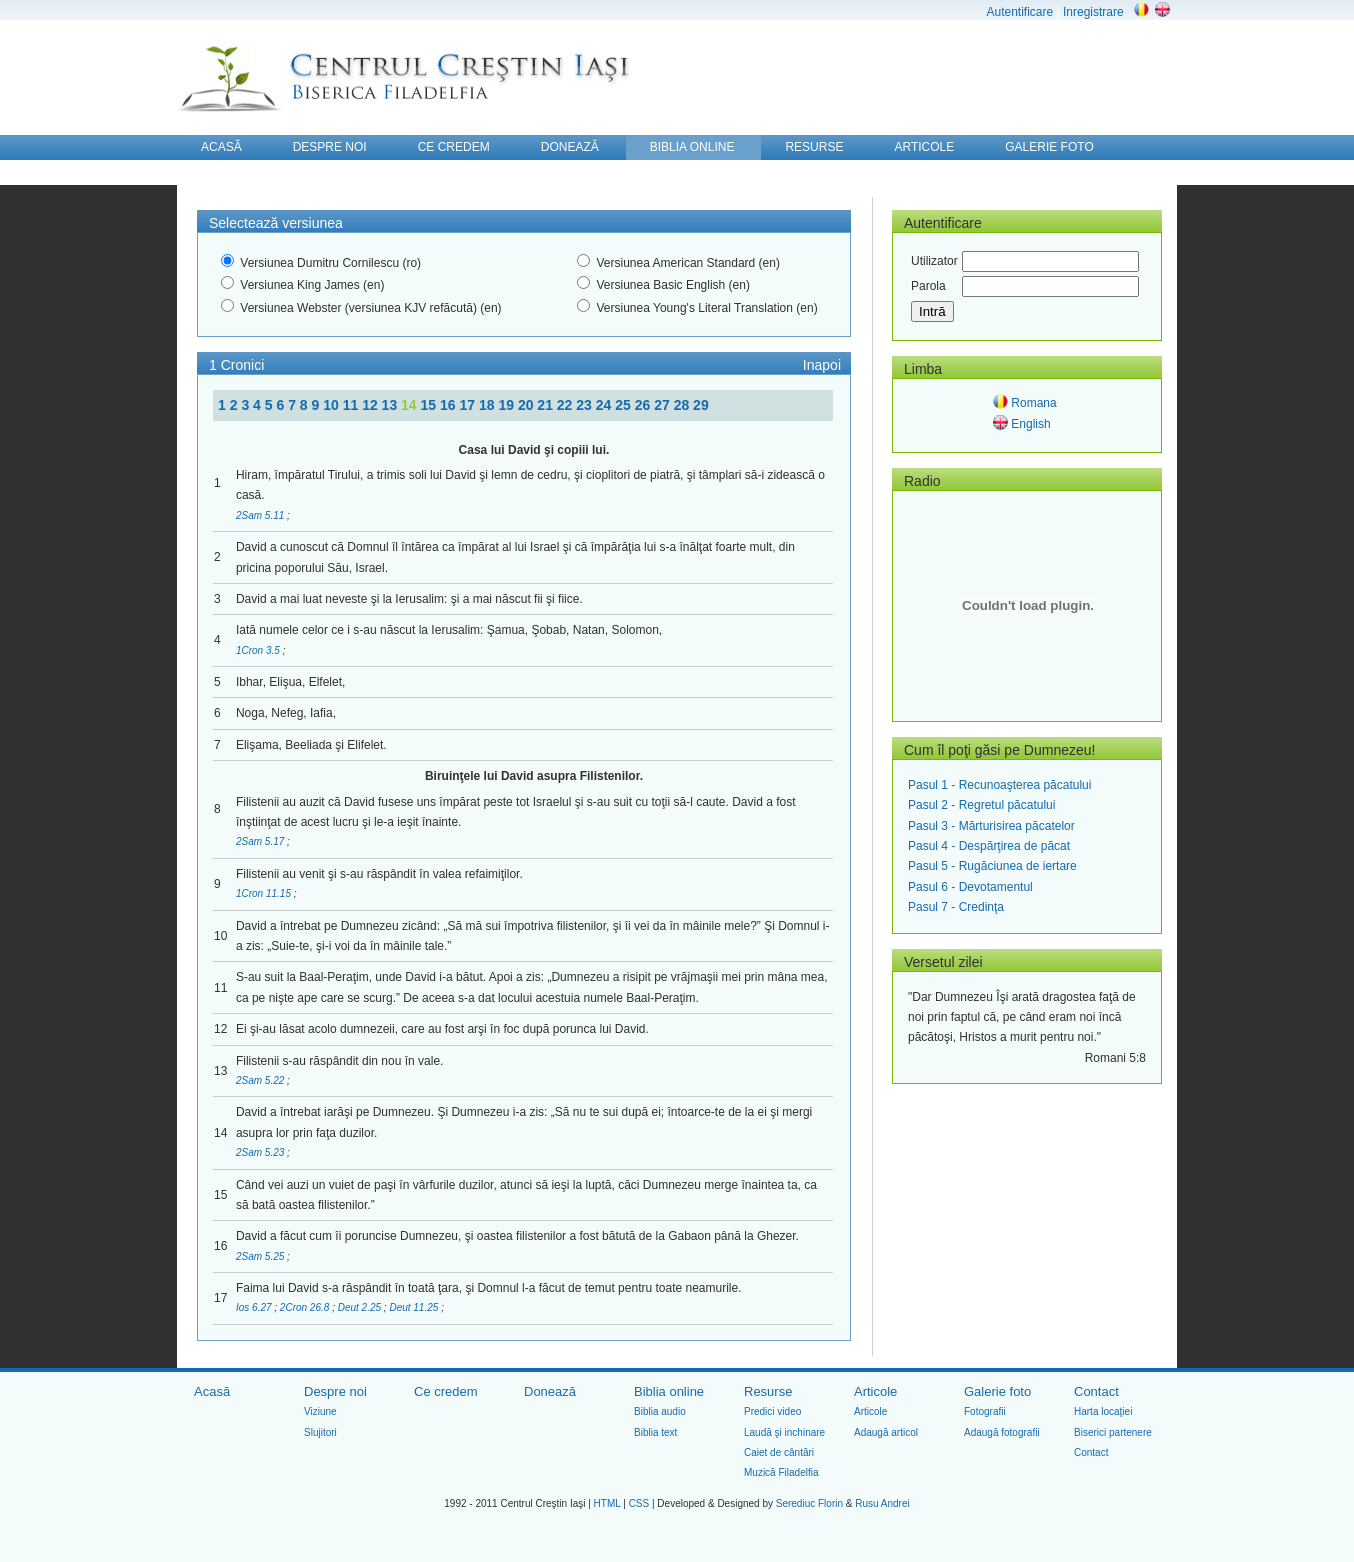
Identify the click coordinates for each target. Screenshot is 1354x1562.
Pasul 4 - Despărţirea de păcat (989, 846)
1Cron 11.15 (265, 893)
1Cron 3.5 (259, 650)
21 (546, 405)
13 (391, 405)
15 (430, 405)
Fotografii (985, 1411)
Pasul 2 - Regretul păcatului (981, 805)
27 (663, 405)
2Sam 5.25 (261, 1256)
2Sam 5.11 (261, 515)
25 (624, 405)
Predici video (772, 1411)
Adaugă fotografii (1002, 1432)
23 (585, 405)
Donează (550, 1391)
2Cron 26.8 (306, 1307)
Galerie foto (997, 1391)
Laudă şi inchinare (784, 1432)
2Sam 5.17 (261, 841)
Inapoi (822, 365)
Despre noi (335, 1391)
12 (371, 405)
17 (468, 405)
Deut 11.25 (415, 1307)
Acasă (212, 1391)
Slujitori (320, 1432)
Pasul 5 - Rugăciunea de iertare (992, 866)
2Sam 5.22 (261, 1080)
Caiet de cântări (779, 1452)
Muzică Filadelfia (781, 1472)
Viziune (320, 1411)
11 (352, 405)
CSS (639, 1503)
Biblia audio (660, 1411)
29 (701, 405)
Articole (875, 1391)
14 (410, 405)
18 (488, 405)
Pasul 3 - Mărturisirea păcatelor (991, 826)
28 (683, 405)
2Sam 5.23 (261, 1152)
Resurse (768, 1391)
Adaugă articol (886, 1432)
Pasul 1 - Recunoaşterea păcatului (999, 785)
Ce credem (446, 1391)
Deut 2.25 (361, 1307)
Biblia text (655, 1432)
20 (527, 405)
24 (605, 405)
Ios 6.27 (255, 1307)
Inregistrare (1093, 12)
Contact (1096, 1391)
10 (332, 405)
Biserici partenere (1113, 1432)
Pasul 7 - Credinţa (956, 907)
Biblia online (669, 1391)
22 (566, 405)
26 (644, 405)
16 (449, 405)
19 (507, 405)
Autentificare (1019, 12)
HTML (607, 1503)
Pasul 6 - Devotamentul (970, 887)
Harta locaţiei (1103, 1411)
